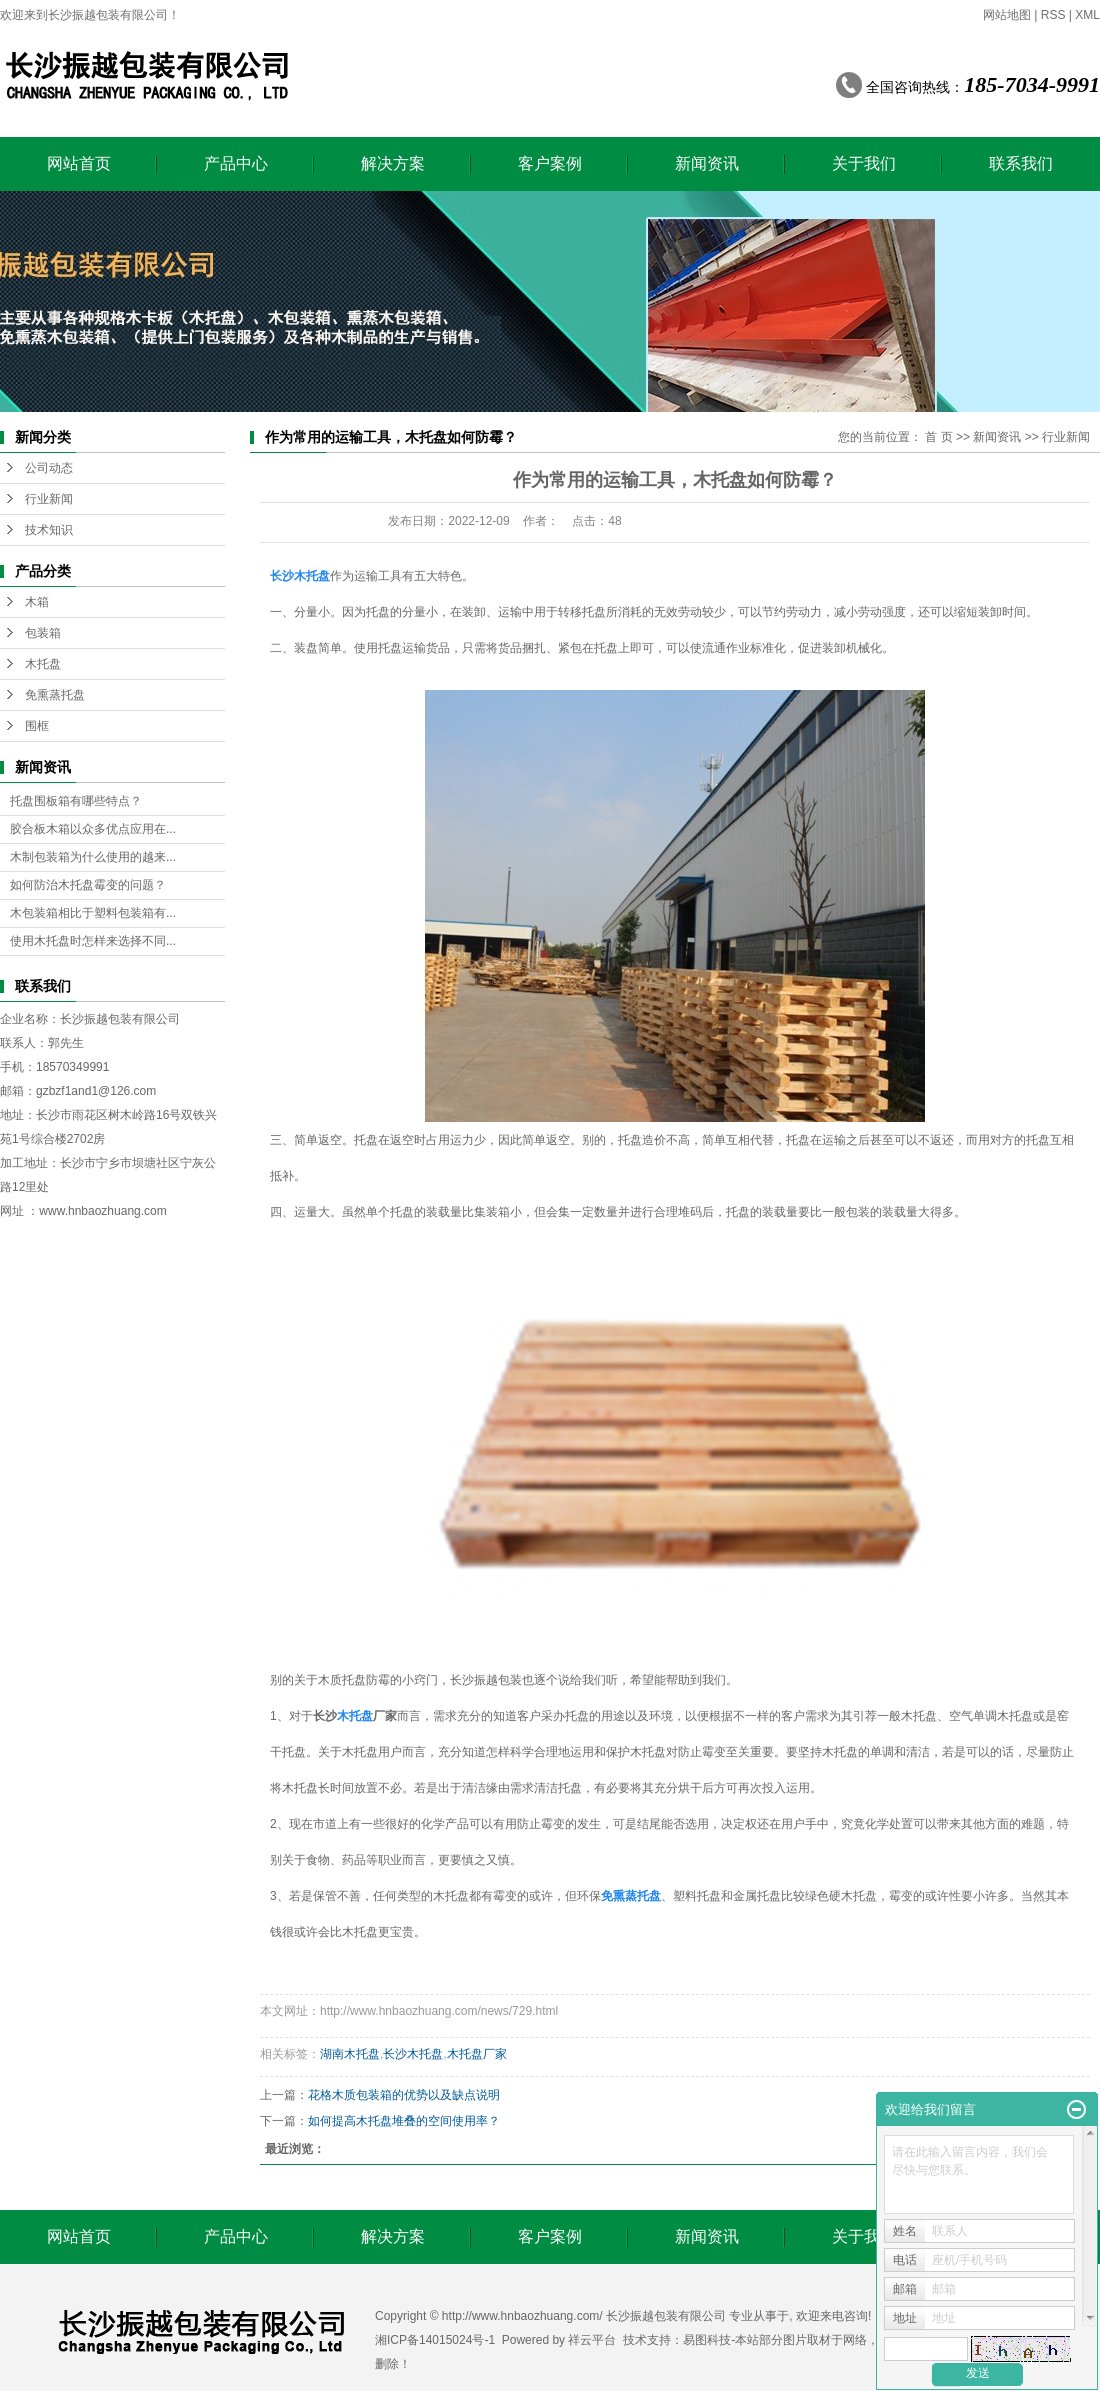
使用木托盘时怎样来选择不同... (93, 941)
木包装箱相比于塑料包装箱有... (93, 913)
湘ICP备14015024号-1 (435, 2340)
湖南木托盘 (350, 2054)
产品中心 (236, 163)
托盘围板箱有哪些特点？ (76, 801)
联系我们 (1021, 163)
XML (1087, 15)
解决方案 (393, 163)
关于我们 (864, 163)
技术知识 (49, 530)
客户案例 (550, 163)
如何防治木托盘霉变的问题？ (88, 885)
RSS (1053, 15)
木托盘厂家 (477, 2054)
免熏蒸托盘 (55, 695)
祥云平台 (592, 2340)
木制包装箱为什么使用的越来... (93, 857)
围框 (37, 726)
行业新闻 (49, 499)
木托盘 (43, 664)
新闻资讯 (707, 163)
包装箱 (43, 633)
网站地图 (1007, 15)
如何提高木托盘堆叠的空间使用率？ (404, 2121)
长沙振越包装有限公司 (120, 1019)
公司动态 (49, 468)
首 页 (938, 437)
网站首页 (79, 163)
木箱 (37, 602)
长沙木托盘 (413, 2054)
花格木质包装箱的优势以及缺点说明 (404, 2095)
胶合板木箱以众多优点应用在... (93, 829)
